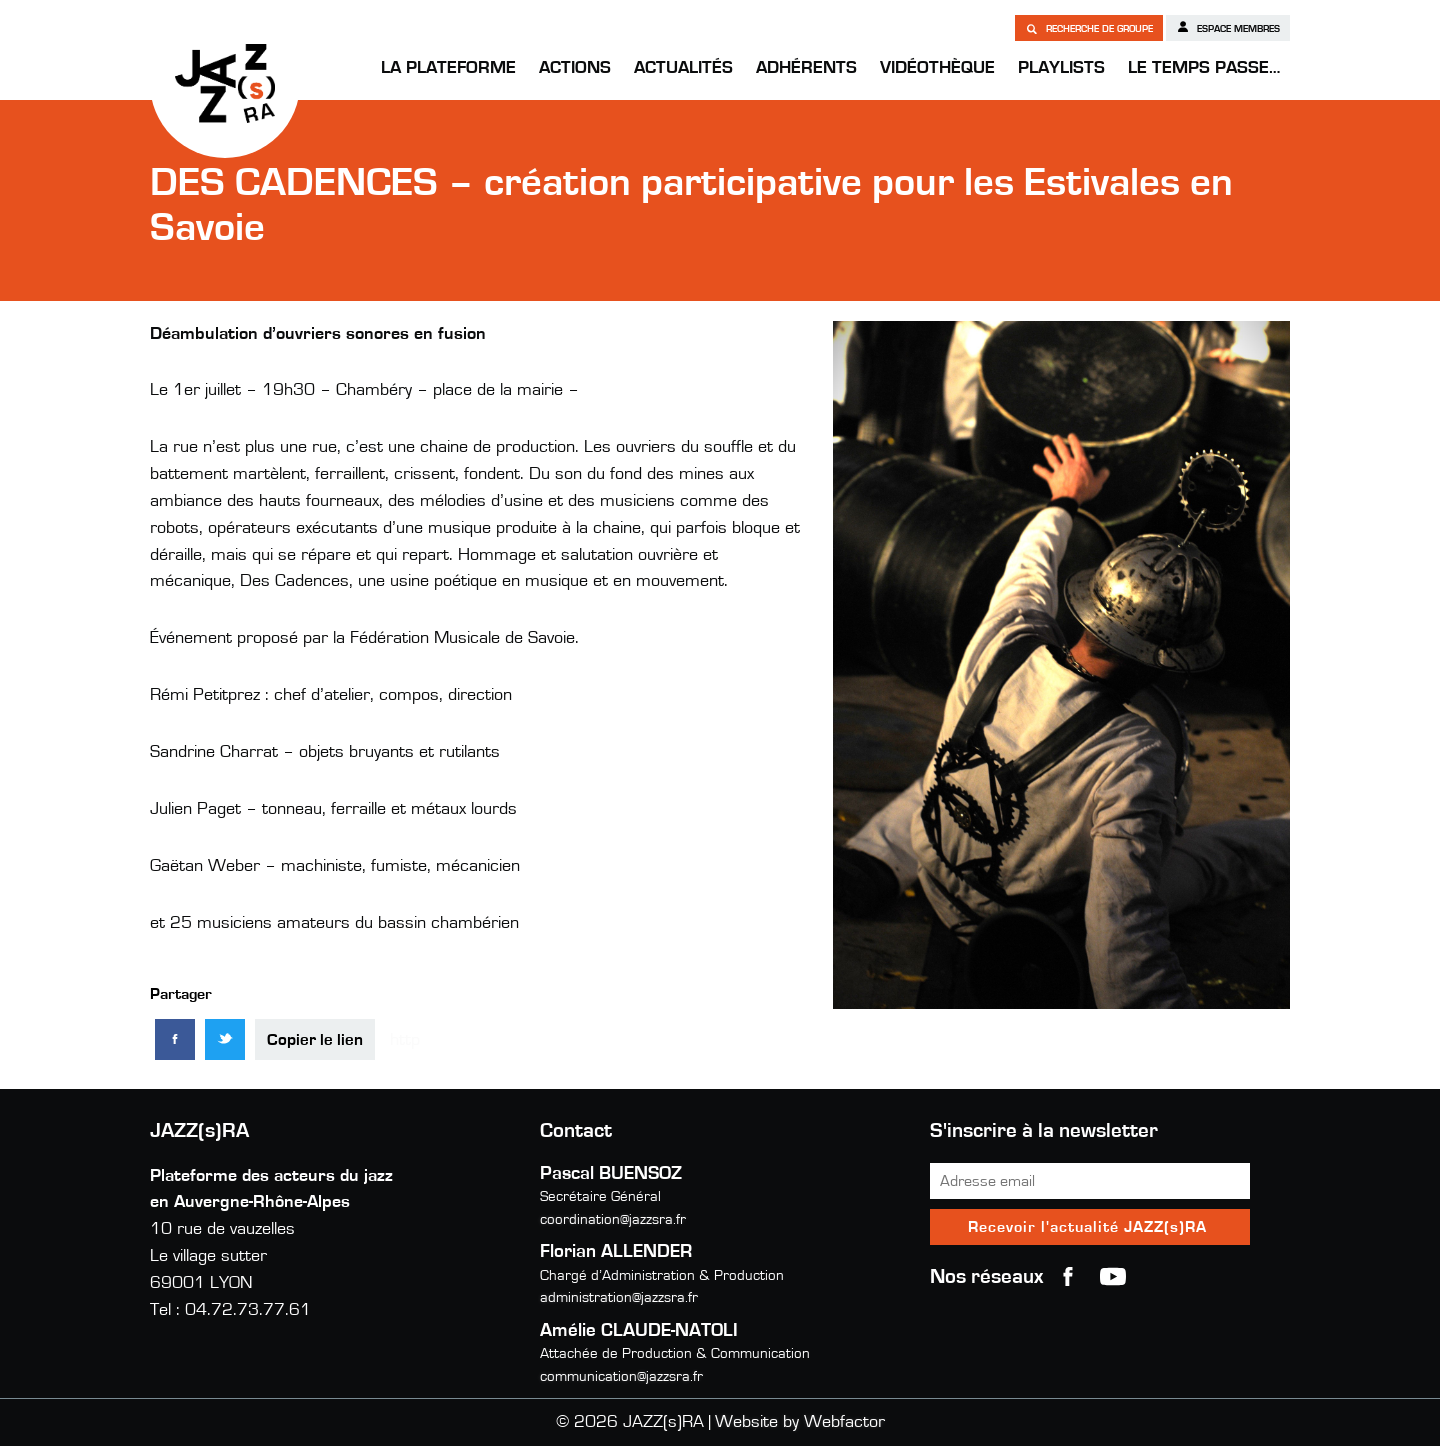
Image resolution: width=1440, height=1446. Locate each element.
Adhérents (806, 68)
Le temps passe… (1204, 68)
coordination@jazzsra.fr (613, 1219)
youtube (1113, 1277)
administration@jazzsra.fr (619, 1297)
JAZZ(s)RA (225, 83)
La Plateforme (448, 68)
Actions (575, 68)
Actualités (683, 68)
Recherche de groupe (1089, 28)
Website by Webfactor (800, 1422)
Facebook (1068, 1277)
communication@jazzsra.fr (621, 1376)
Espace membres (1228, 27)
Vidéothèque (937, 68)
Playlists (1061, 68)
